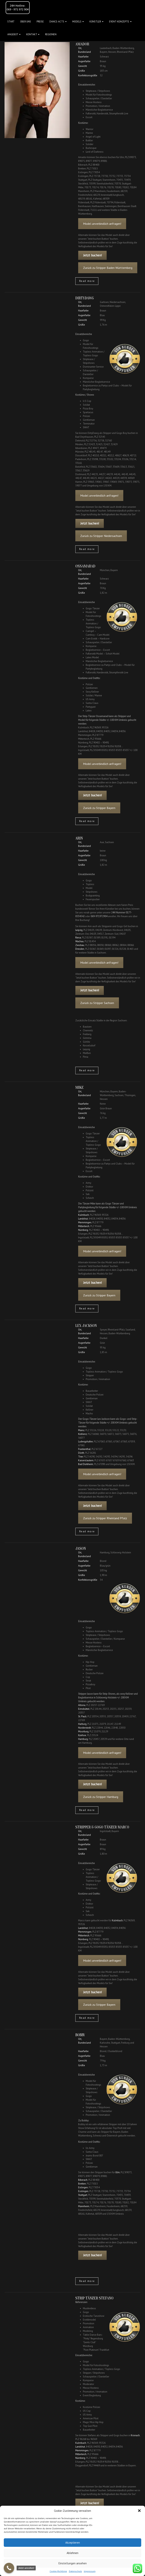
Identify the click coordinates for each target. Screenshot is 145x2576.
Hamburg (83, 1739)
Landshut (83, 1218)
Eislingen (83, 2187)
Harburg (82, 1724)
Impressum (90, 2571)
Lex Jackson (86, 1325)
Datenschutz (75, 2571)
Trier (80, 1456)
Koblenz (82, 1434)
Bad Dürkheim (85, 1464)
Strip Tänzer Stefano (94, 2298)
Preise (40, 21)
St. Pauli (82, 1716)
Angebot (14, 34)
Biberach (82, 2179)
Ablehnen (72, 2553)
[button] (139, 2511)
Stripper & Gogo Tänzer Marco (102, 1827)
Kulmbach (83, 1215)
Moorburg (83, 1731)
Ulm (117, 2172)
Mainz (81, 1430)
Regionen (50, 34)
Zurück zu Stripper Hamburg (104, 1797)
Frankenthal (84, 1449)
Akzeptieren (72, 2542)
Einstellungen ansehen (73, 2563)
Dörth (81, 1452)
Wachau (79, 941)
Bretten (82, 2183)
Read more (87, 281)
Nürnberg (83, 1230)
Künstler (96, 21)
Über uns (25, 21)
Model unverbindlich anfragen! (102, 232)
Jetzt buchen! (92, 255)
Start (11, 21)
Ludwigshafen (85, 1441)
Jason (80, 1548)
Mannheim (83, 2206)
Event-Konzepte (120, 21)
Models (78, 21)
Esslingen (83, 2191)
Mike (79, 1087)
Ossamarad (85, 566)
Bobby (80, 2035)
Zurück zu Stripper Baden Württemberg (107, 268)
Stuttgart (82, 2195)
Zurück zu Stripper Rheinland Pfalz (106, 1518)
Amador (82, 44)
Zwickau (79, 945)
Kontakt (32, 34)
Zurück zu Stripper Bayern (104, 808)
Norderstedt (84, 1727)
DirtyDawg (84, 298)
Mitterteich (83, 1226)
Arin (79, 838)
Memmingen (84, 1222)
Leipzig (79, 930)
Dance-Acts (58, 21)
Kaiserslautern (85, 1460)
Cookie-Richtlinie (58, 2571)
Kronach (135, 2435)
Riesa (78, 937)
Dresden (79, 948)
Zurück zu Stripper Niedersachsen (105, 536)
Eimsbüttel (83, 1708)
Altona (81, 1705)
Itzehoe (82, 1735)
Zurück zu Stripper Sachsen (103, 1003)
